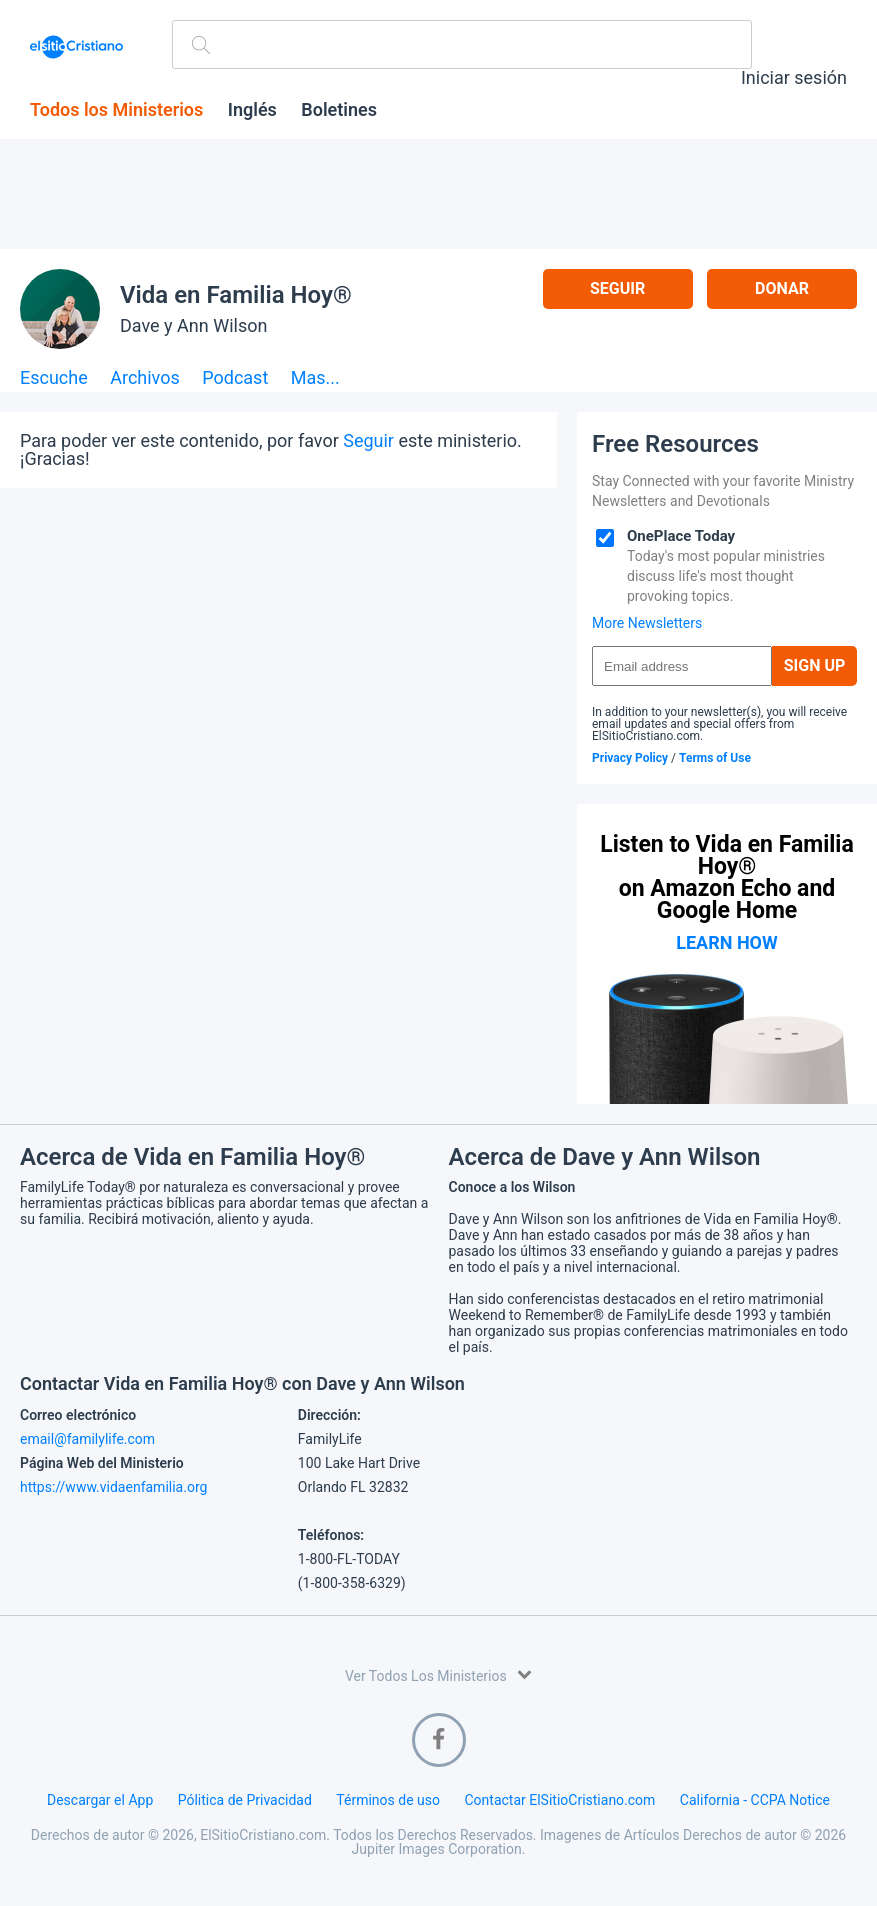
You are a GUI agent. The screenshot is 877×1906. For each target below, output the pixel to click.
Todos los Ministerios (116, 110)
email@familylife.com (87, 1439)
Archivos (145, 378)
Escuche (54, 378)
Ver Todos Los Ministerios (438, 1674)
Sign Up (815, 665)
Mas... (315, 378)
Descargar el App (100, 1800)
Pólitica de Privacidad (245, 1800)
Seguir (617, 288)
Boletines (339, 110)
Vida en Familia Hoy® (236, 295)
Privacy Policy (630, 758)
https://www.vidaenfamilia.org (113, 1487)
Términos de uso (388, 1800)
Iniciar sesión (794, 77)
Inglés (252, 110)
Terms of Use (715, 758)
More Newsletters (647, 623)
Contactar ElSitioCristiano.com (559, 1800)
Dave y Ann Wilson (193, 325)
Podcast (235, 378)
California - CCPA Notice (755, 1800)
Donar (782, 288)
